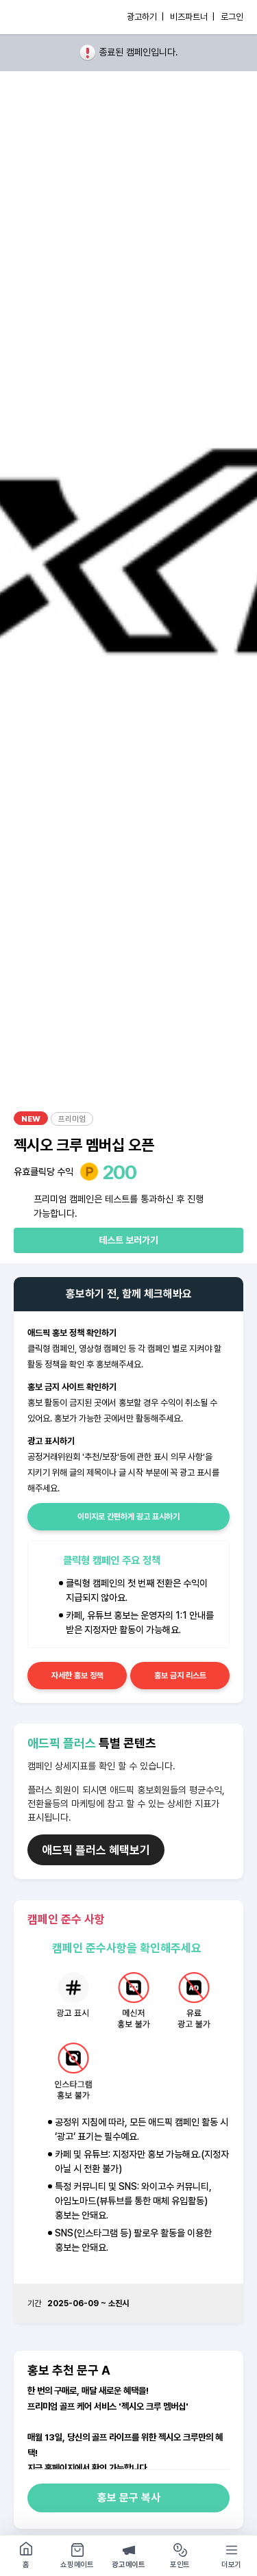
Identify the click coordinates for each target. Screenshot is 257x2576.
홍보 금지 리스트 (180, 1675)
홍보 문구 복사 (128, 2497)
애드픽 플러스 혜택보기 (96, 1850)
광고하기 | (145, 17)
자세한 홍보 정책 (77, 1675)
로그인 (232, 17)
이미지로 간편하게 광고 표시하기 (128, 1516)
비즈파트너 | (192, 17)
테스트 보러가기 (128, 1240)
